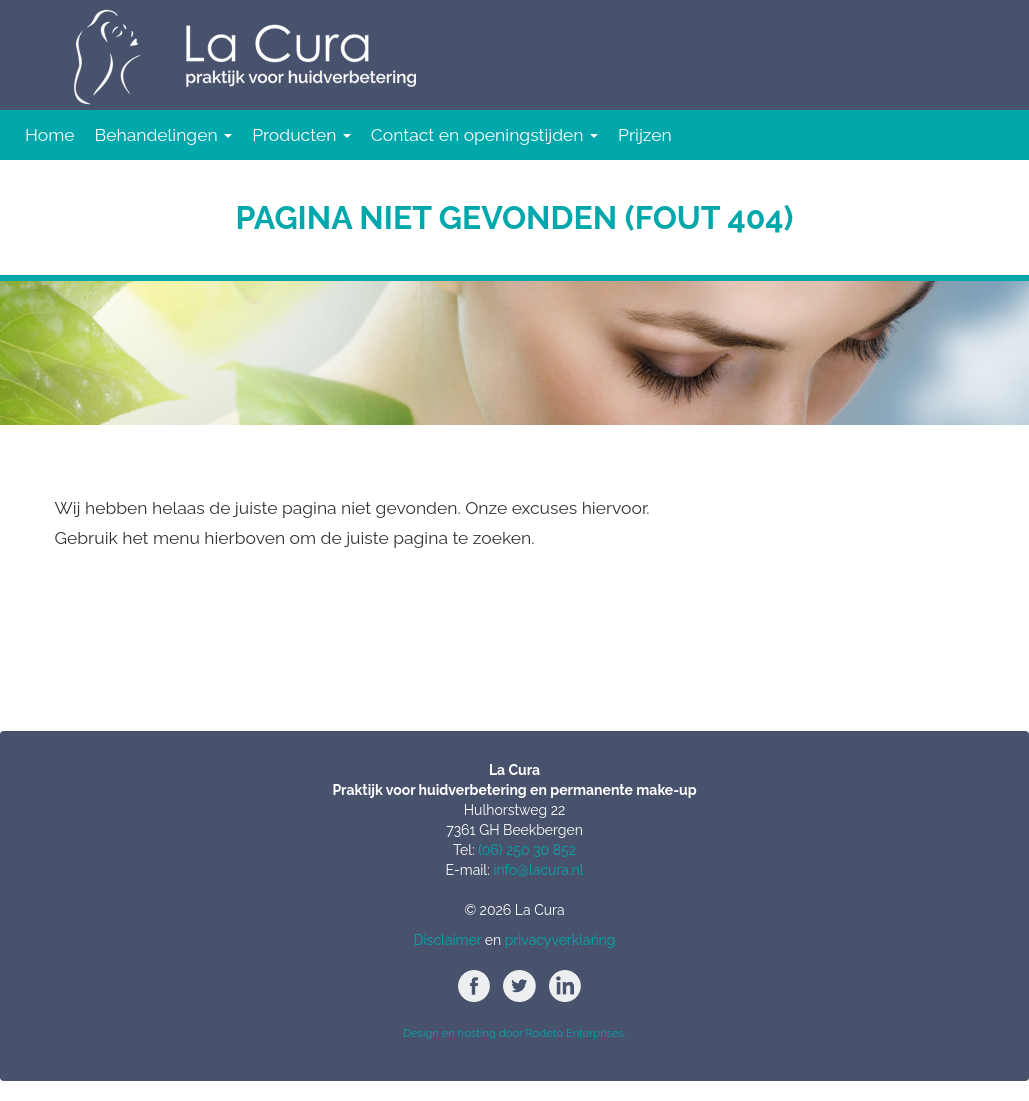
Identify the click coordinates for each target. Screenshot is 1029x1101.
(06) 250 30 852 (527, 850)
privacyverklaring (560, 940)
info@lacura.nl (538, 870)
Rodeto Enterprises (574, 1033)
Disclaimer (448, 940)
